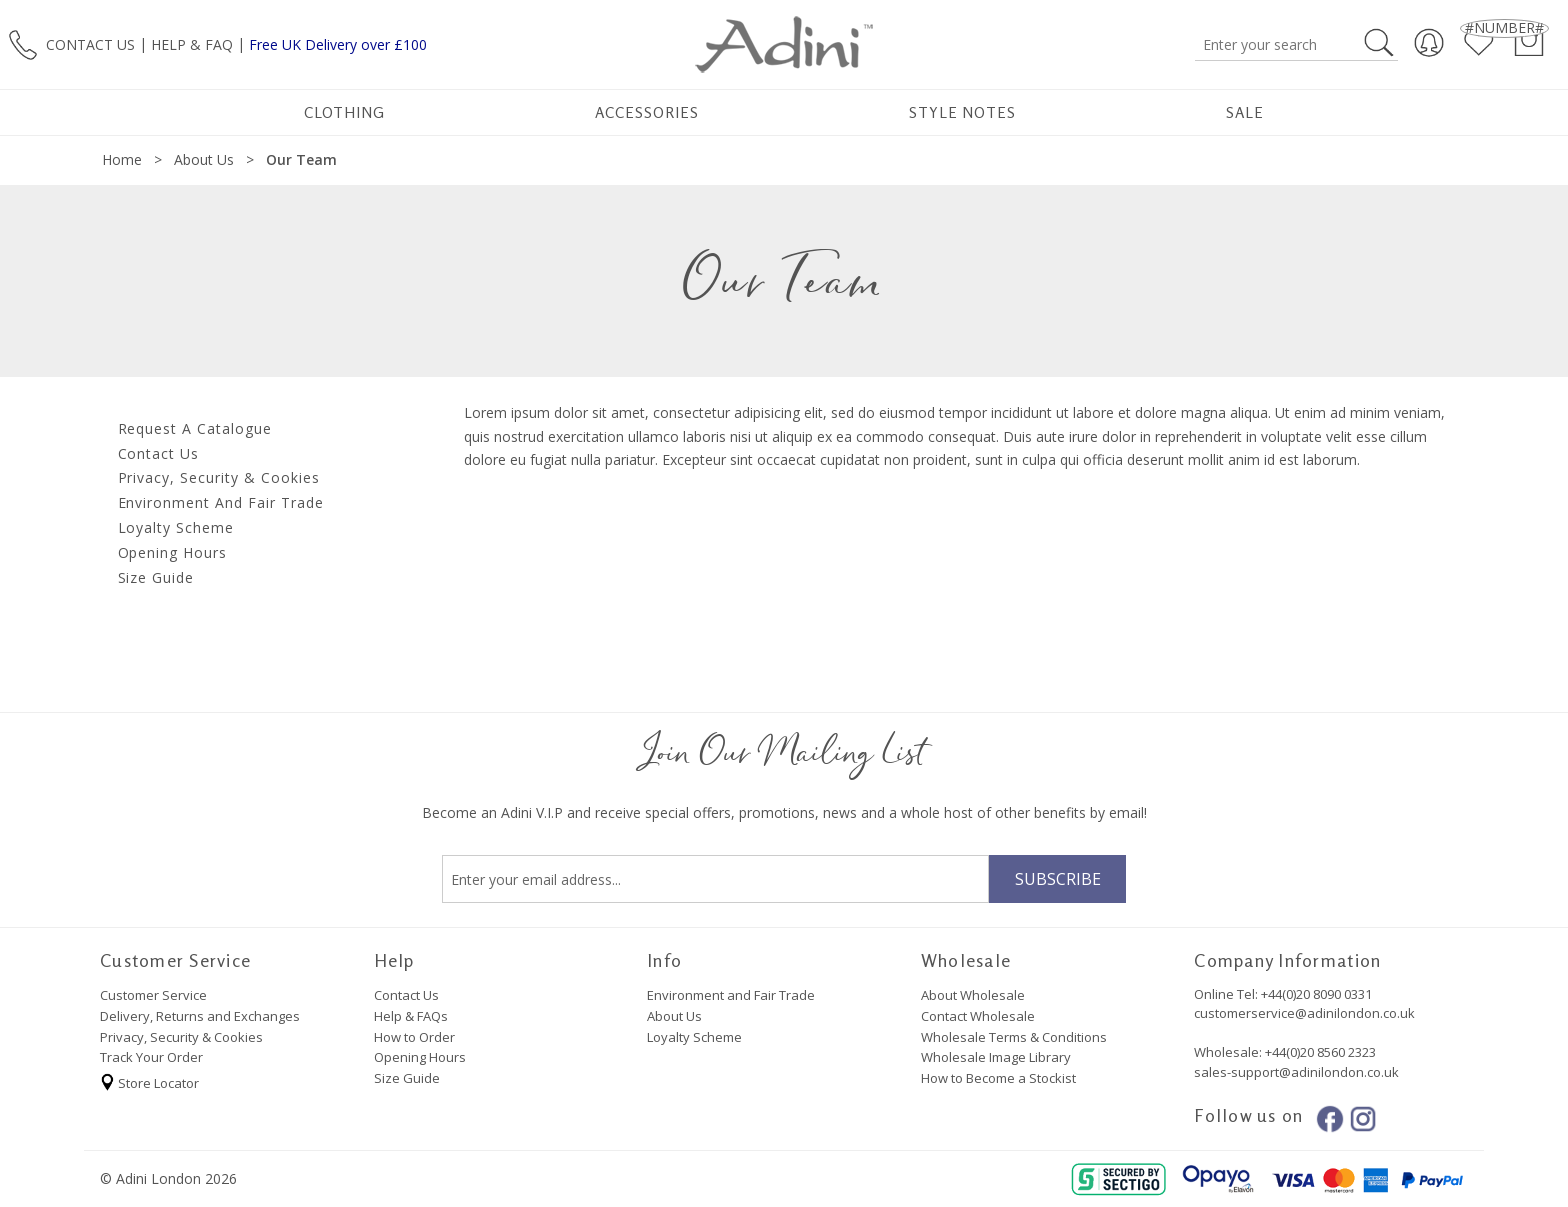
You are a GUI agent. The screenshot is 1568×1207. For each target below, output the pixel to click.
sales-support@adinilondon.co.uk (1296, 1072)
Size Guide (407, 1078)
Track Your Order (151, 1057)
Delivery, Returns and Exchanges (200, 1016)
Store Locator (149, 1080)
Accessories (647, 112)
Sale (1245, 112)
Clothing (344, 112)
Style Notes (962, 112)
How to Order (414, 1037)
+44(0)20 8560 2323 (1319, 1052)
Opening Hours (420, 1057)
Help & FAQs (411, 1016)
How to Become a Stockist (998, 1078)
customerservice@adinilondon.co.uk (1304, 1013)
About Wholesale (973, 995)
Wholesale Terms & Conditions (1014, 1037)
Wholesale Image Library (996, 1057)
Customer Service (153, 995)
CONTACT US (90, 43)
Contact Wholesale (978, 1016)
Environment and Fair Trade (731, 995)
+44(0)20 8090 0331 (1316, 994)
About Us (674, 1016)
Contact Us (406, 995)
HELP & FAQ (192, 43)
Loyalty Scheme (694, 1037)
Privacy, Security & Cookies (181, 1037)
